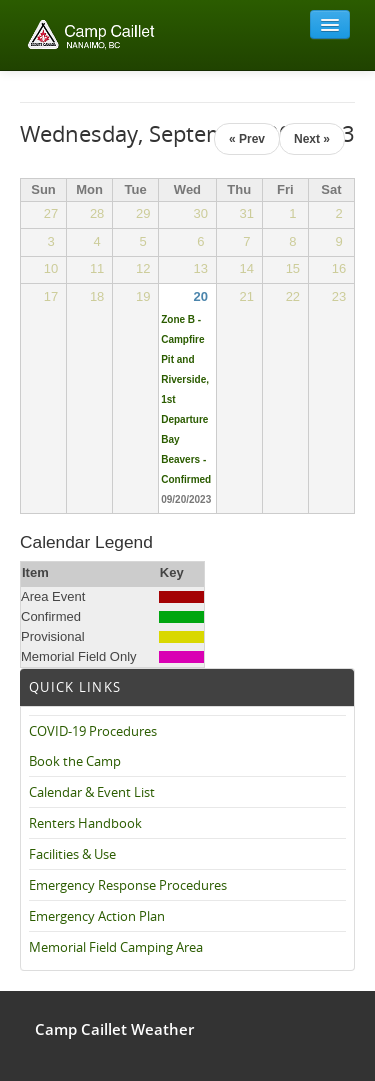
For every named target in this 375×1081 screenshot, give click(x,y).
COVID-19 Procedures (93, 731)
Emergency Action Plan (97, 916)
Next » (312, 139)
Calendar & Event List (92, 792)
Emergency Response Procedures (128, 885)
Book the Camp (75, 761)
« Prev (247, 139)
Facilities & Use (72, 854)
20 (201, 296)
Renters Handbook (85, 823)
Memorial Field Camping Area (116, 947)
